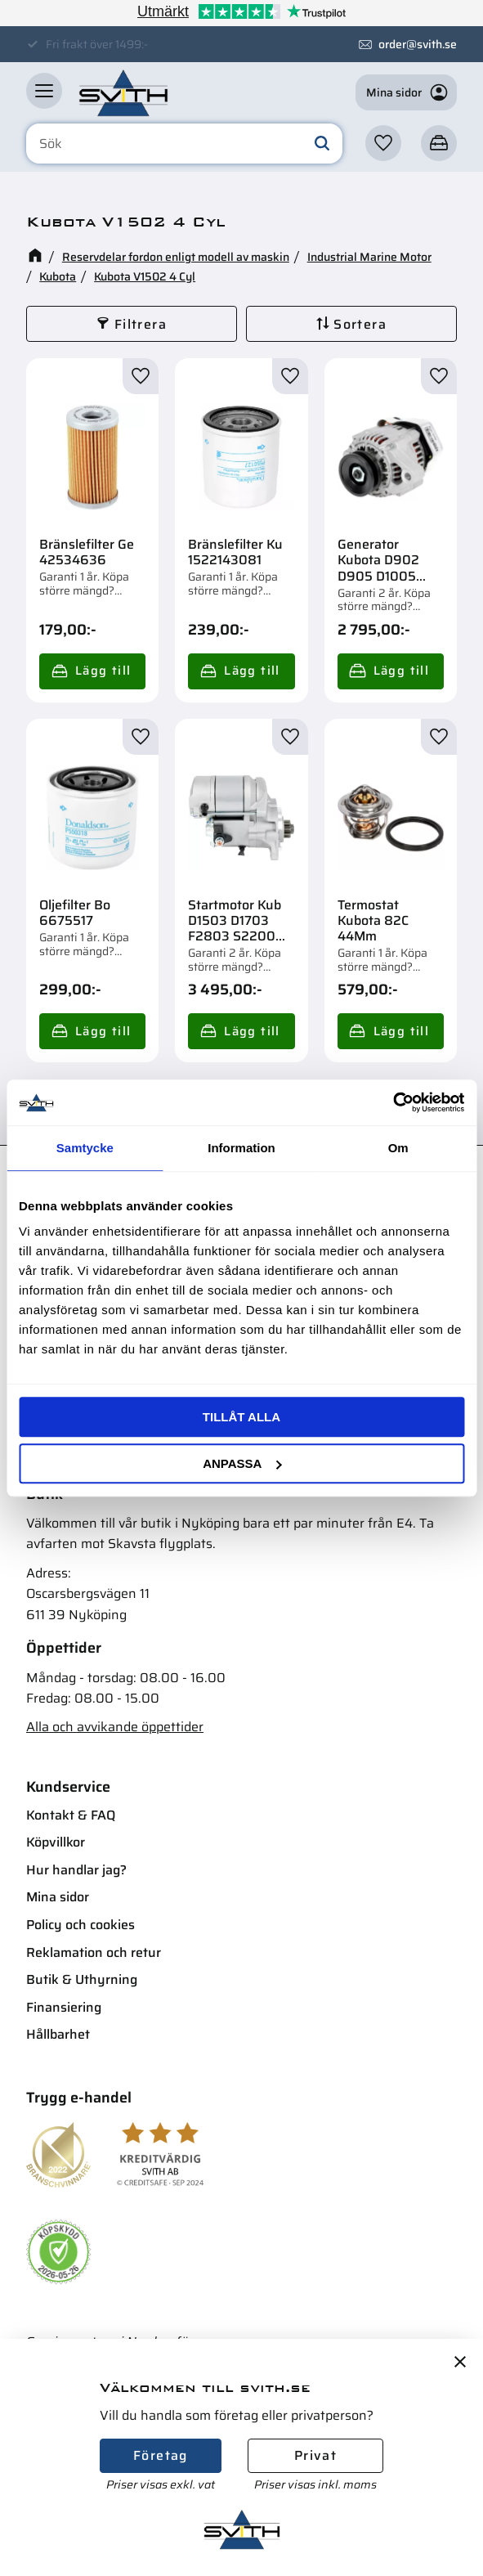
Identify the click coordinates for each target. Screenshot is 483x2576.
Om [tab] (398, 1148)
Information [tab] (241, 1148)
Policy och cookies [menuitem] (80, 1924)
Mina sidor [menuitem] (57, 1897)
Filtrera (140, 324)
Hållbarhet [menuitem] (58, 2034)
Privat (315, 2455)
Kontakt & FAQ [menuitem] (70, 1815)
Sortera (360, 324)
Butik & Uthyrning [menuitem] (81, 1979)
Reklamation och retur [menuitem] (93, 1952)
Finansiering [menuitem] (63, 2007)
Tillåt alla (241, 1417)
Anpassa (242, 1463)
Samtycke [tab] (85, 1148)
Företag (160, 2455)
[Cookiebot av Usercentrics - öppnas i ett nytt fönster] (392, 1102)
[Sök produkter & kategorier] (184, 143)
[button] (44, 91)
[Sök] (322, 143)
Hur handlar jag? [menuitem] (76, 1870)
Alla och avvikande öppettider (114, 1727)
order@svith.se (417, 44)
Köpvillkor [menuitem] (55, 1842)
